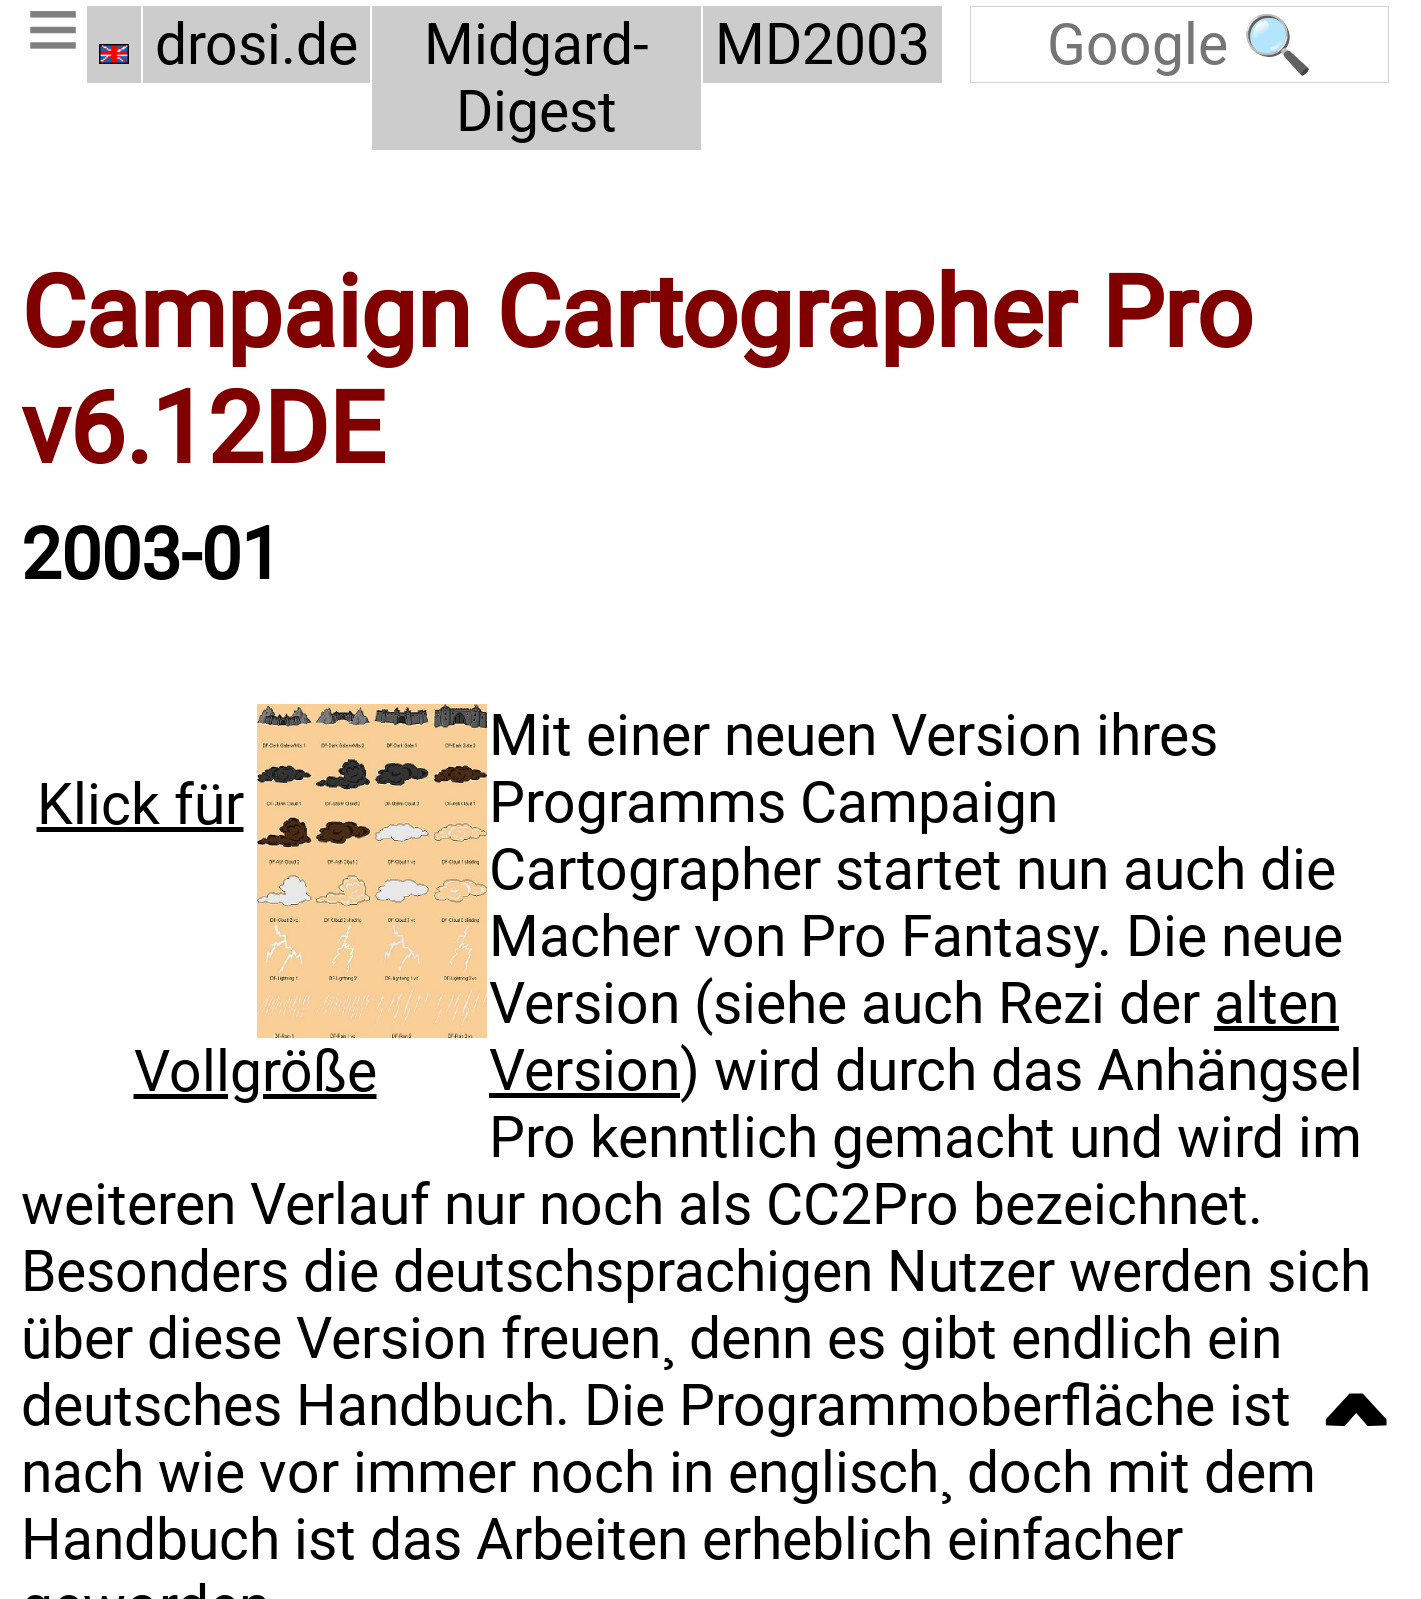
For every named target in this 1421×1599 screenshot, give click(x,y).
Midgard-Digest (537, 78)
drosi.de (256, 44)
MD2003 (825, 44)
